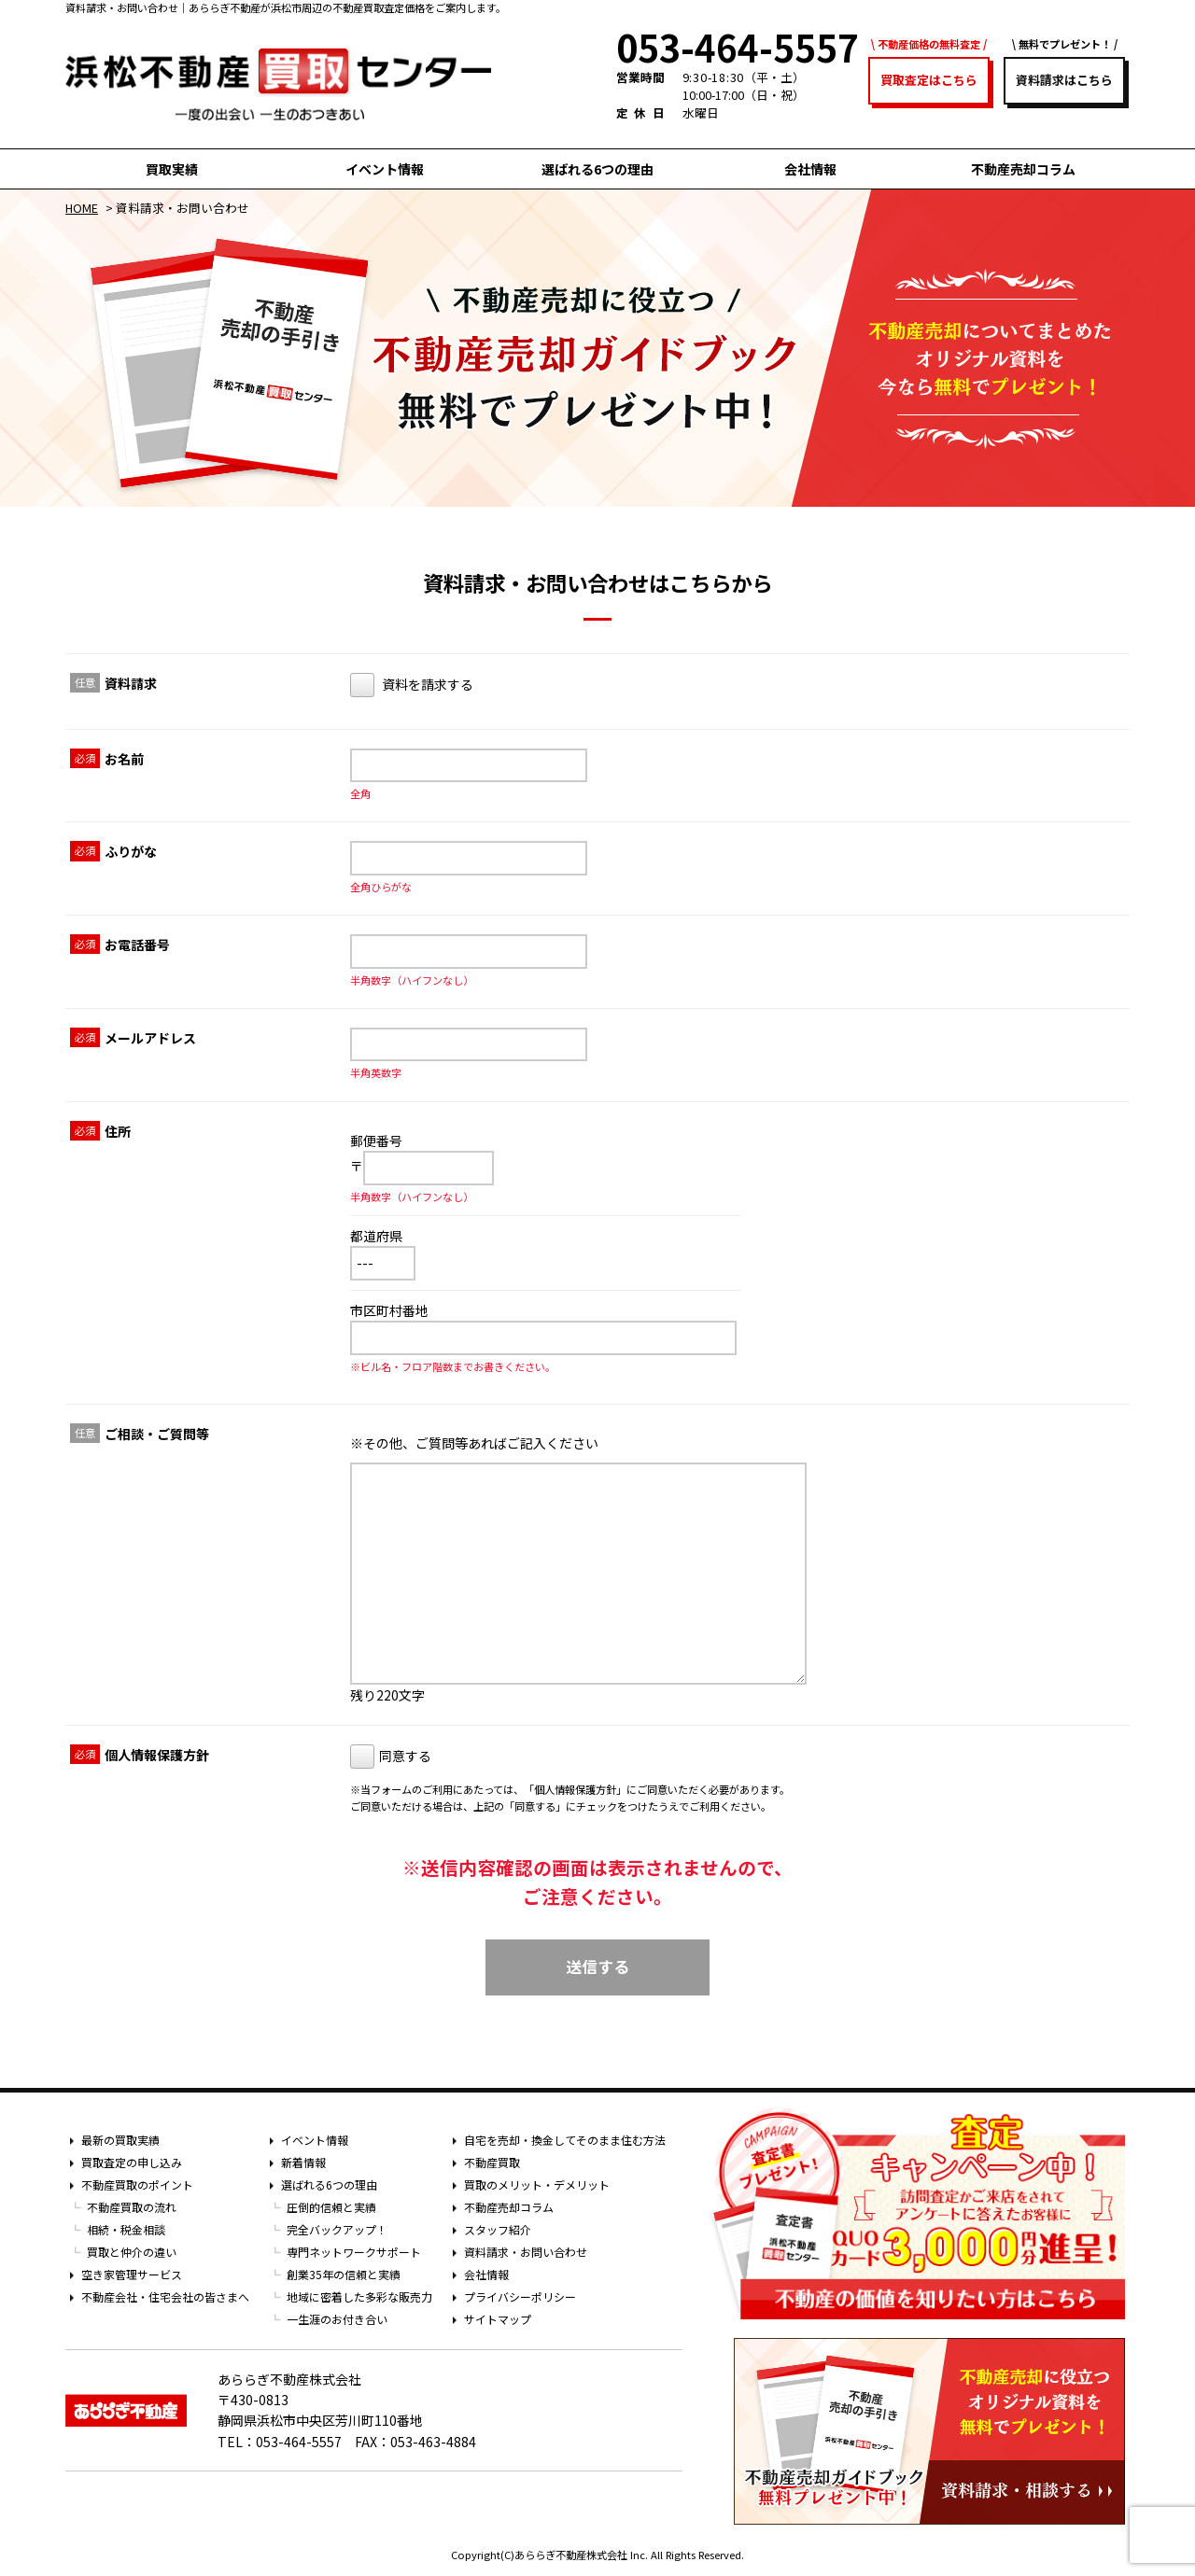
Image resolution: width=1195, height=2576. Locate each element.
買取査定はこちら (928, 80)
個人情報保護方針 (575, 1789)
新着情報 (303, 2162)
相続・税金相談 (126, 2229)
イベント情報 (384, 169)
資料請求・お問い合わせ (525, 2252)
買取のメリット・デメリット (537, 2184)
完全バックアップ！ (337, 2229)
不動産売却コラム (1023, 169)
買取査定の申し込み (131, 2162)
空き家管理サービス (131, 2274)
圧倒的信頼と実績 (331, 2207)
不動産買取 (492, 2162)
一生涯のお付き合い (337, 2319)
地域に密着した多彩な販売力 (359, 2296)
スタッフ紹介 (497, 2229)
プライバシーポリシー (520, 2296)
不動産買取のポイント (137, 2184)
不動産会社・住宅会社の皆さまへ (165, 2296)
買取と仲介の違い (131, 2252)
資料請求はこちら (1064, 80)
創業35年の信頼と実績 (344, 2274)
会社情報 (810, 169)
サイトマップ (497, 2319)
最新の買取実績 (120, 2140)
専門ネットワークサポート (354, 2252)
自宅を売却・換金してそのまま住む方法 (565, 2140)
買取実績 (172, 169)
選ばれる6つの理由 (597, 169)
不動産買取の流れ (131, 2207)
